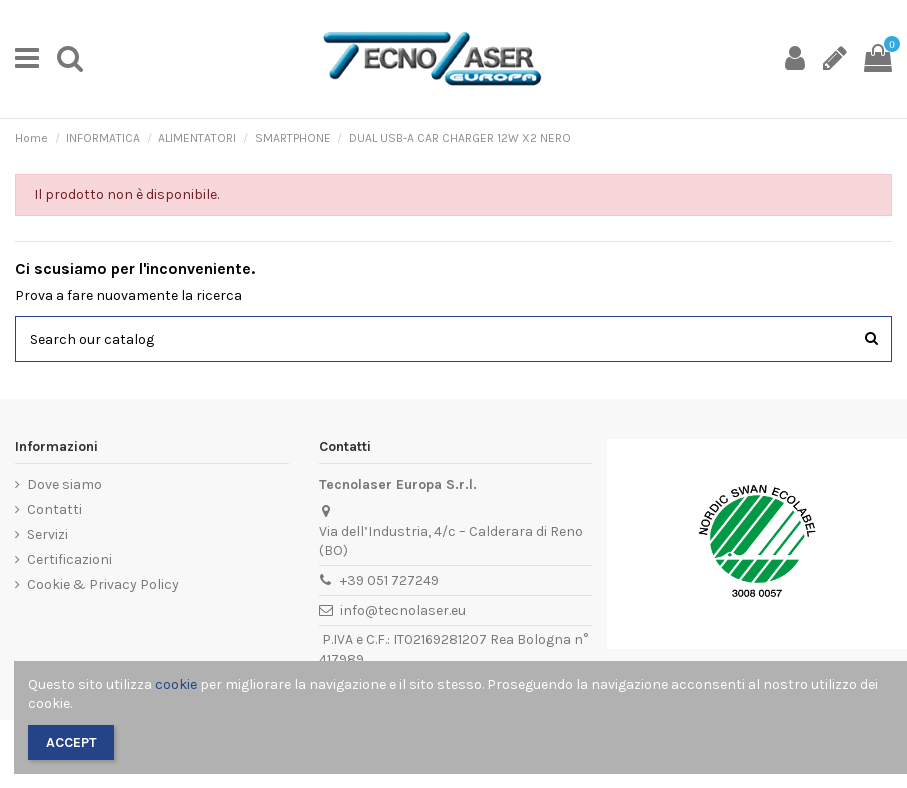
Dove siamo (64, 484)
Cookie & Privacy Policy (103, 584)
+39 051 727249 (389, 580)
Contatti (54, 509)
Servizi (47, 534)
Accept (71, 742)
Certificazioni (69, 559)
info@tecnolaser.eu (403, 610)
